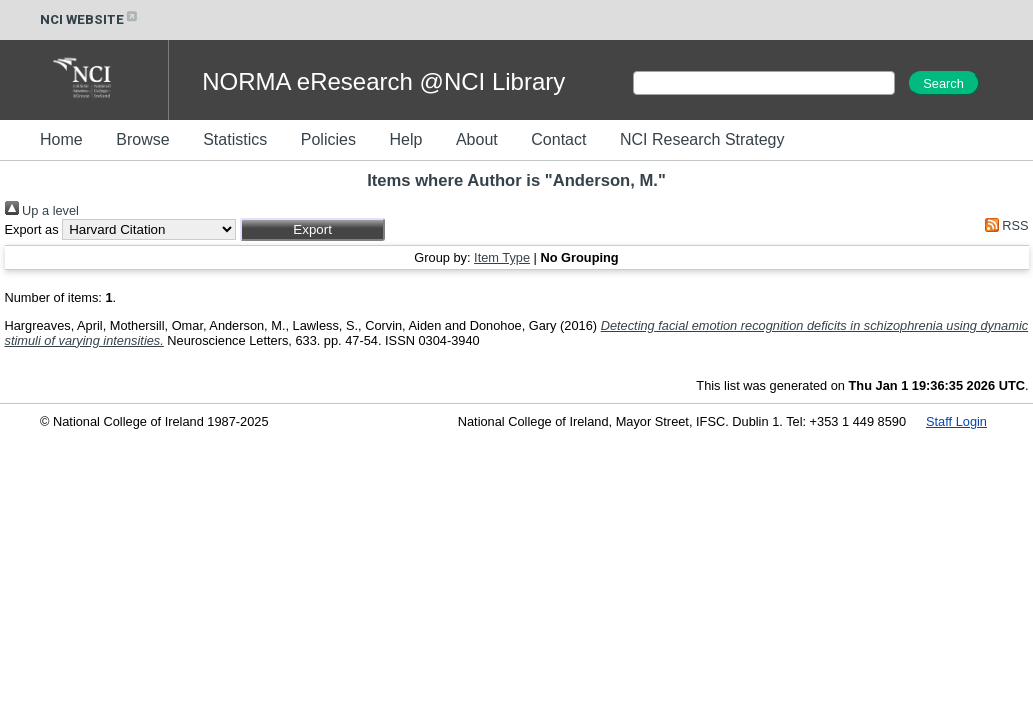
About (477, 139)
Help (405, 139)
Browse (142, 139)
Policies (328, 139)
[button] (312, 229)
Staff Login (956, 421)
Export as (32, 229)
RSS (1003, 225)
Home (61, 139)
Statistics (235, 139)
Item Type (502, 257)
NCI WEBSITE (90, 19)
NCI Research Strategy (702, 139)
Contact (558, 139)
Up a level (42, 210)
